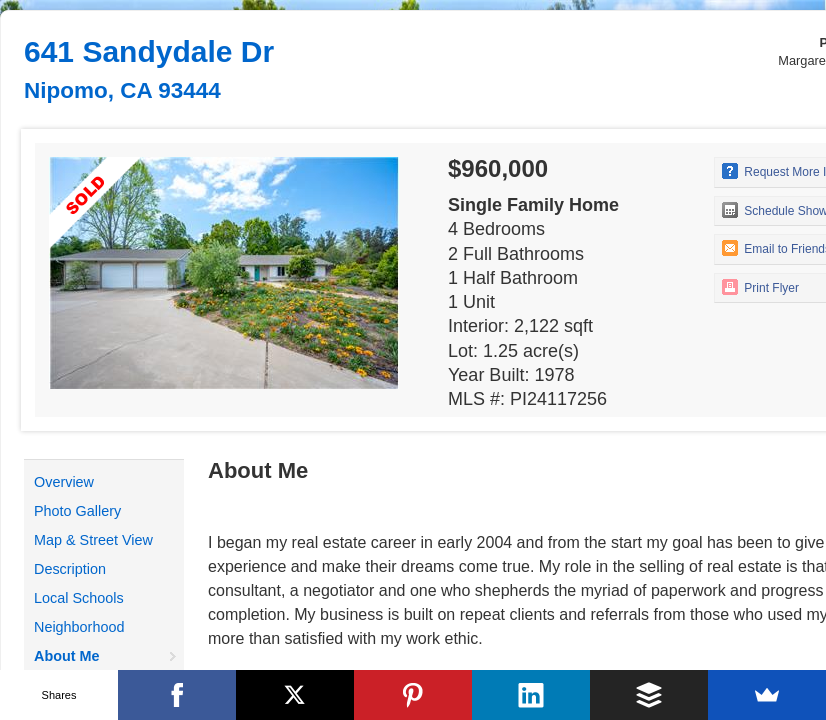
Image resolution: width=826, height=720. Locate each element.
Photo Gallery (77, 511)
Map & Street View (93, 540)
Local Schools (79, 598)
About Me (67, 656)
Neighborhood (79, 627)
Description (70, 569)
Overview (64, 482)
